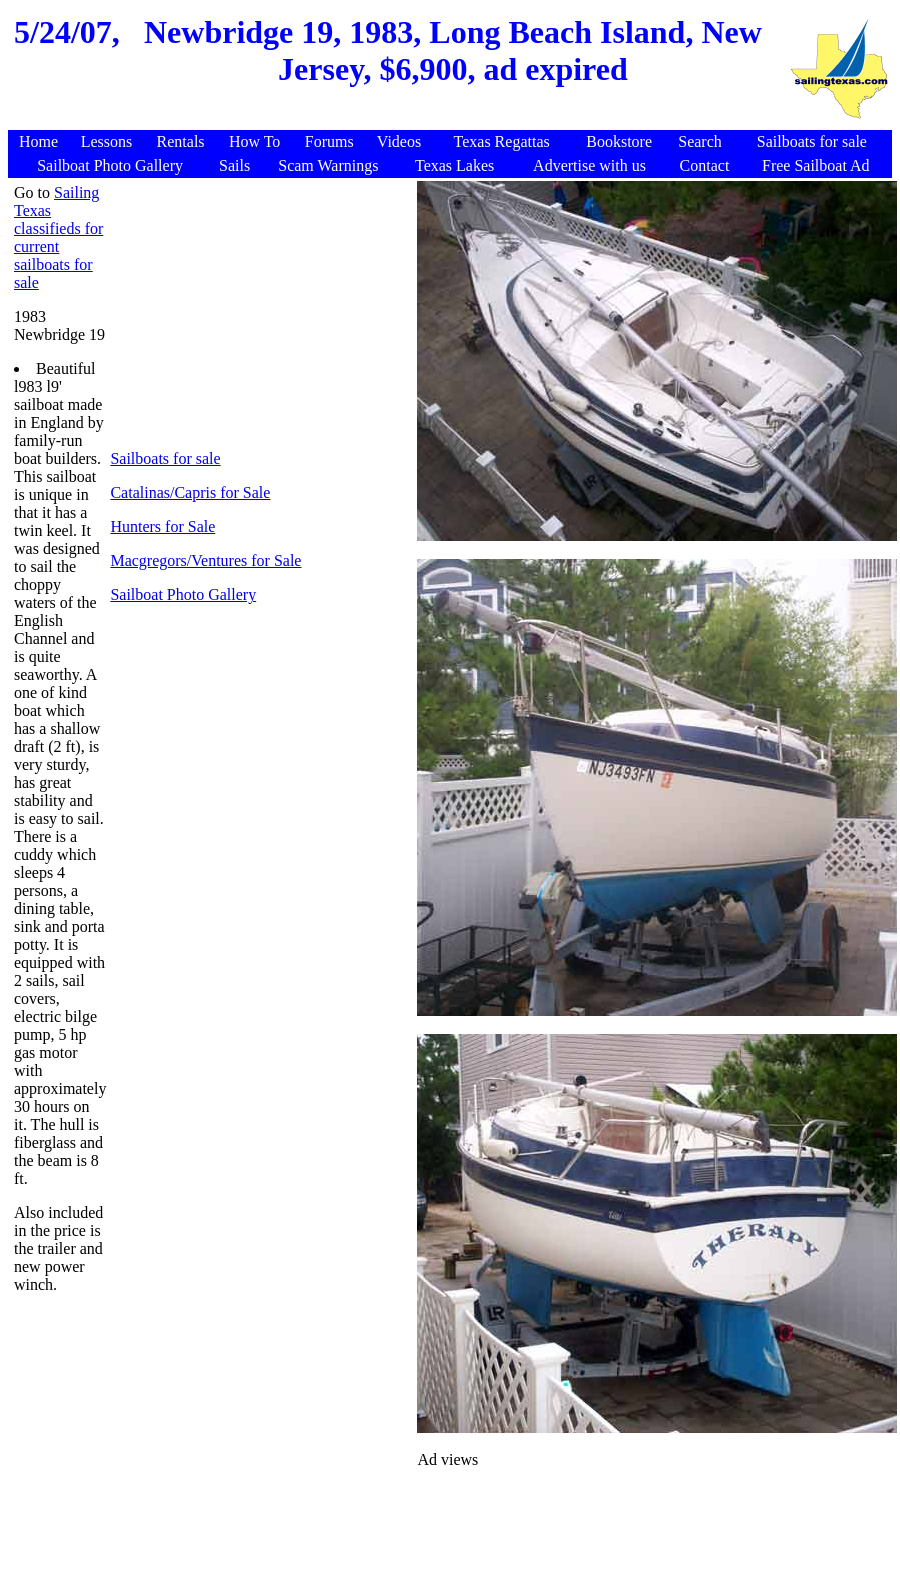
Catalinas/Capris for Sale (190, 492)
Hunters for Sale (162, 526)
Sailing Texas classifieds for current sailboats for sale (58, 237)
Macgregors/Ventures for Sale (205, 560)
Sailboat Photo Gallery (183, 594)
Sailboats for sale (165, 458)
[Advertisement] (398, 119)
